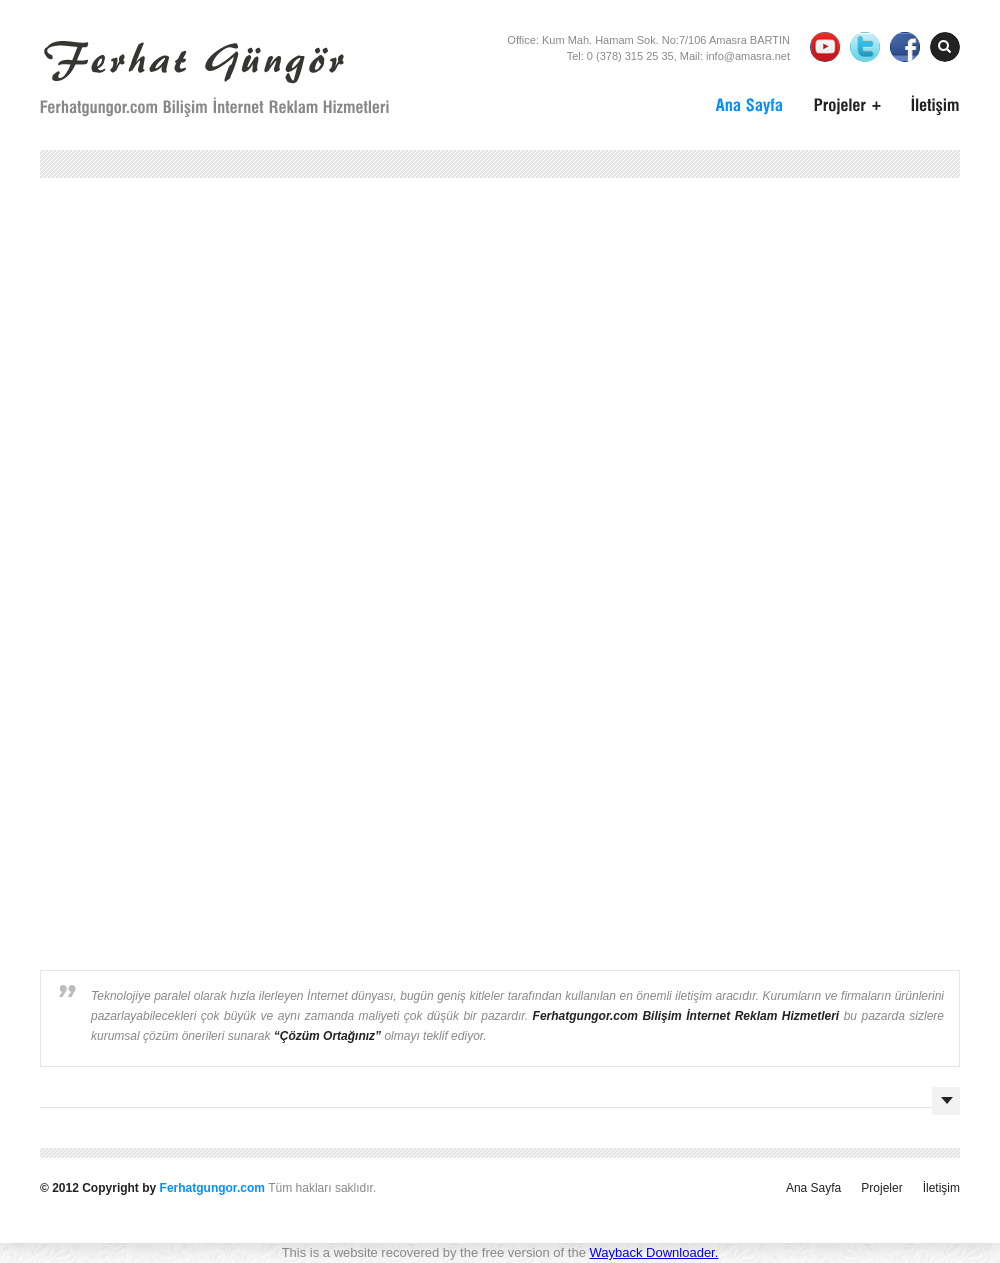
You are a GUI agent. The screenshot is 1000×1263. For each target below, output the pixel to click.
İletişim (941, 1188)
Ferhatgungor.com (212, 1188)
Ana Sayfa (813, 1188)
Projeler (881, 1188)
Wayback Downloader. (653, 1252)
